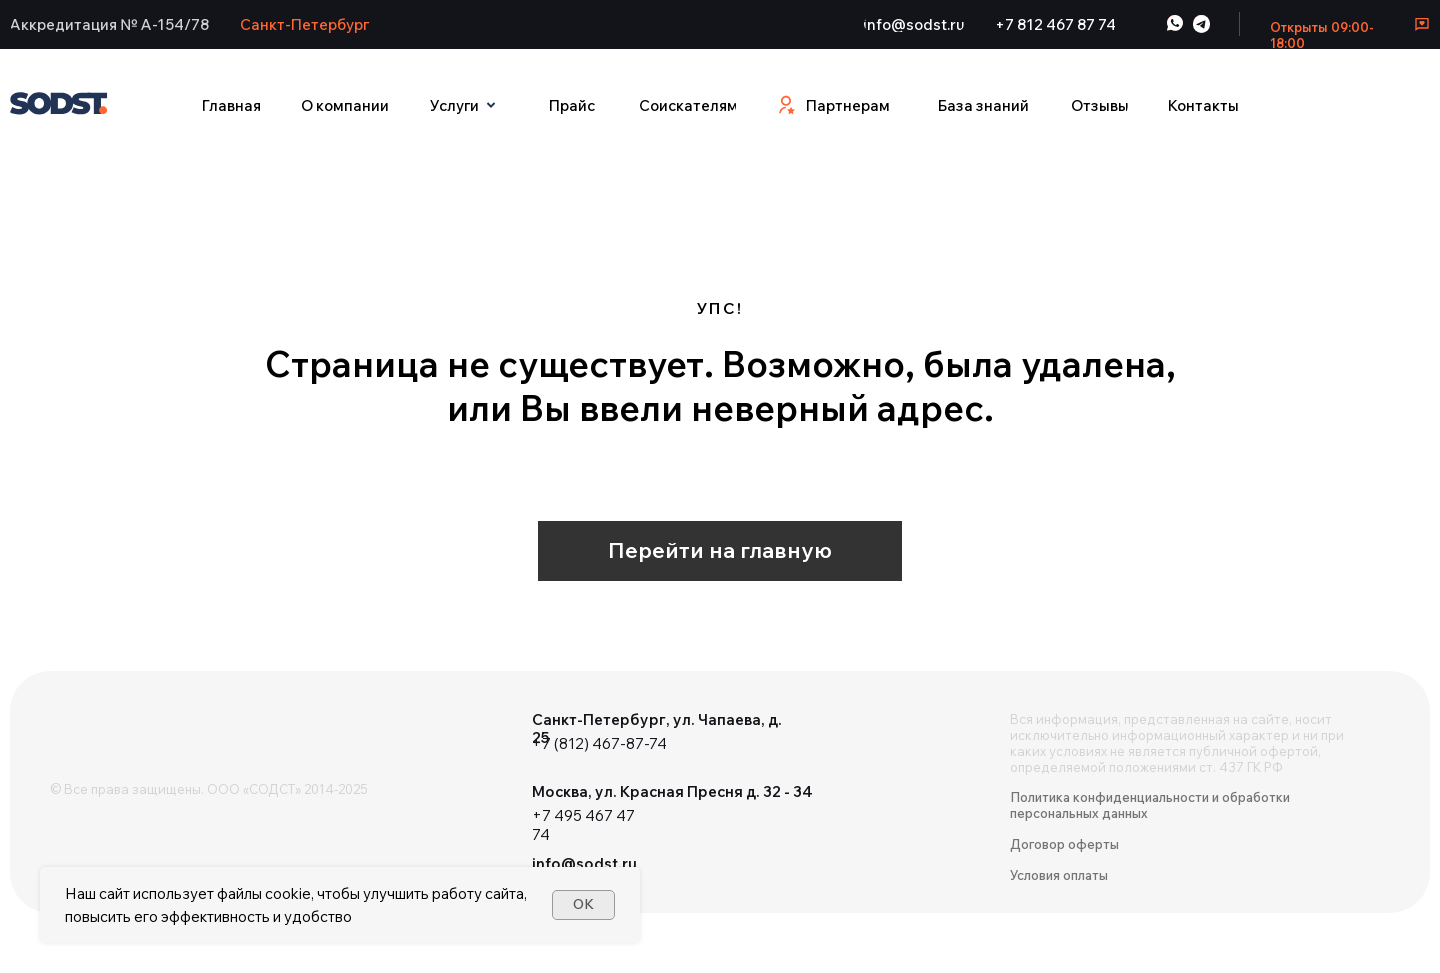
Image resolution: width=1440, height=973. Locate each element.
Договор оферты (1064, 844)
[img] (110, 735)
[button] (110, 24)
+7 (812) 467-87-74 (599, 743)
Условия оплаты (1059, 875)
